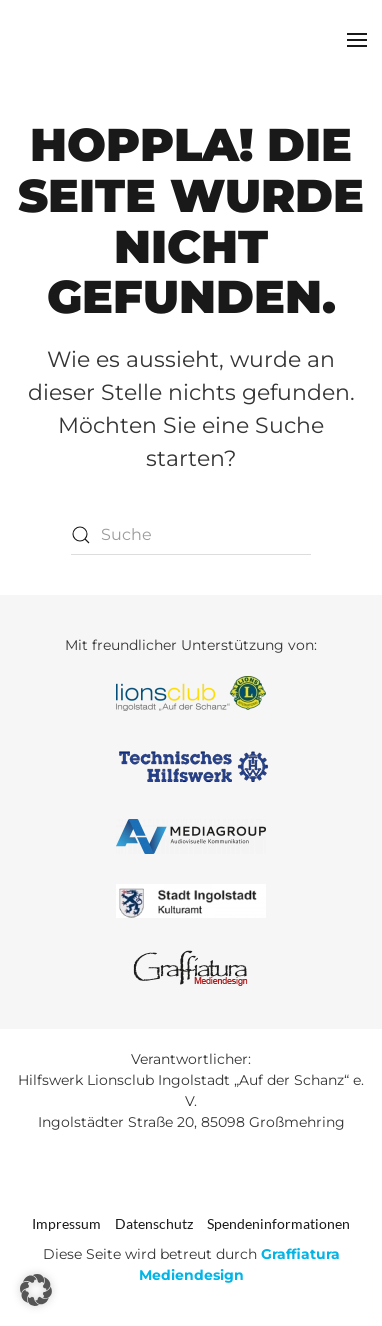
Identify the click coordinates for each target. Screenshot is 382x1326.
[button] (357, 40)
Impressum (66, 1223)
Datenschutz (154, 1223)
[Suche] (191, 535)
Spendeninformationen (278, 1223)
